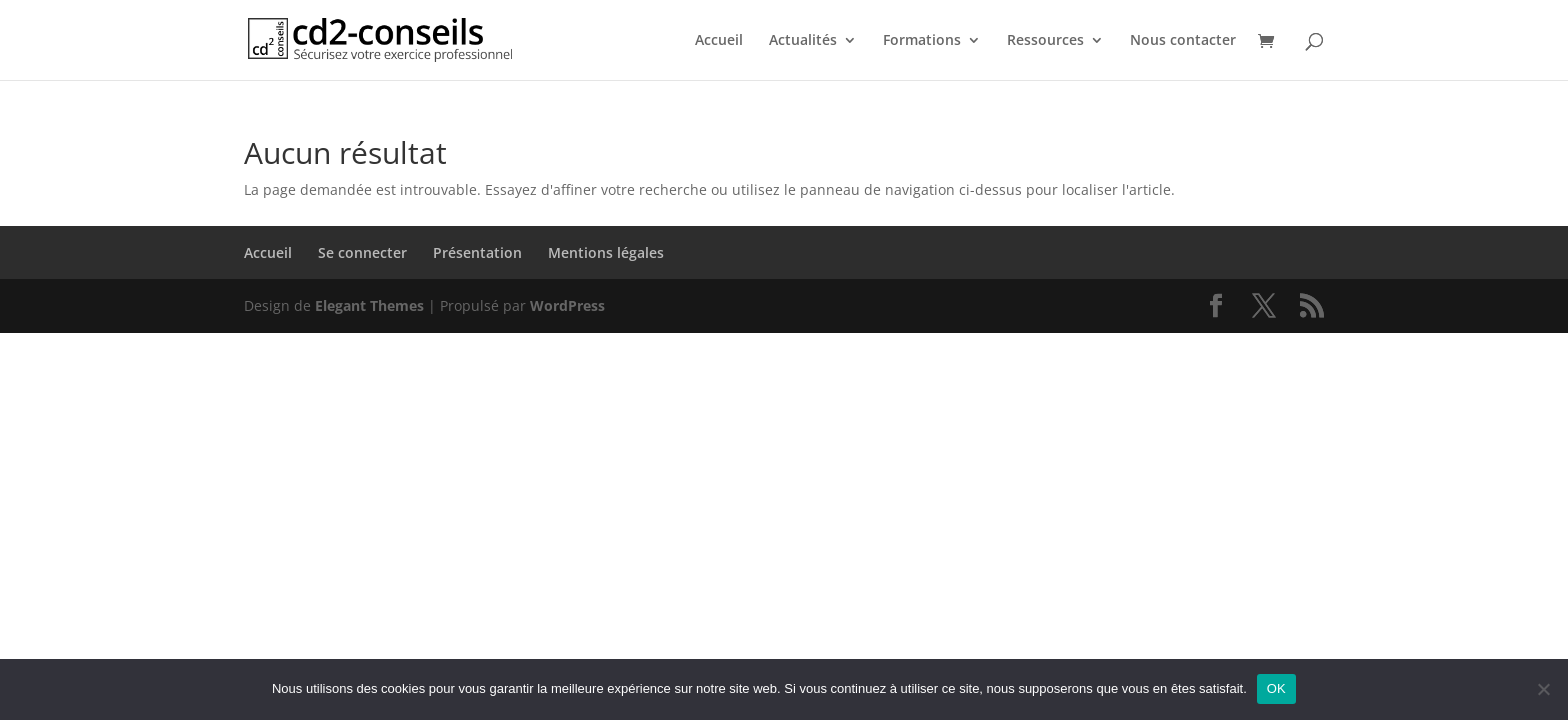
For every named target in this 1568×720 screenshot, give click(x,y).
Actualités (803, 41)
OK (1276, 688)
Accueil (719, 41)
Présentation (477, 252)
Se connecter (362, 252)
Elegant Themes (369, 305)
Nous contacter (1183, 41)
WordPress (567, 305)
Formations (922, 41)
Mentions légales (606, 252)
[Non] (1543, 689)
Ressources (1045, 41)
